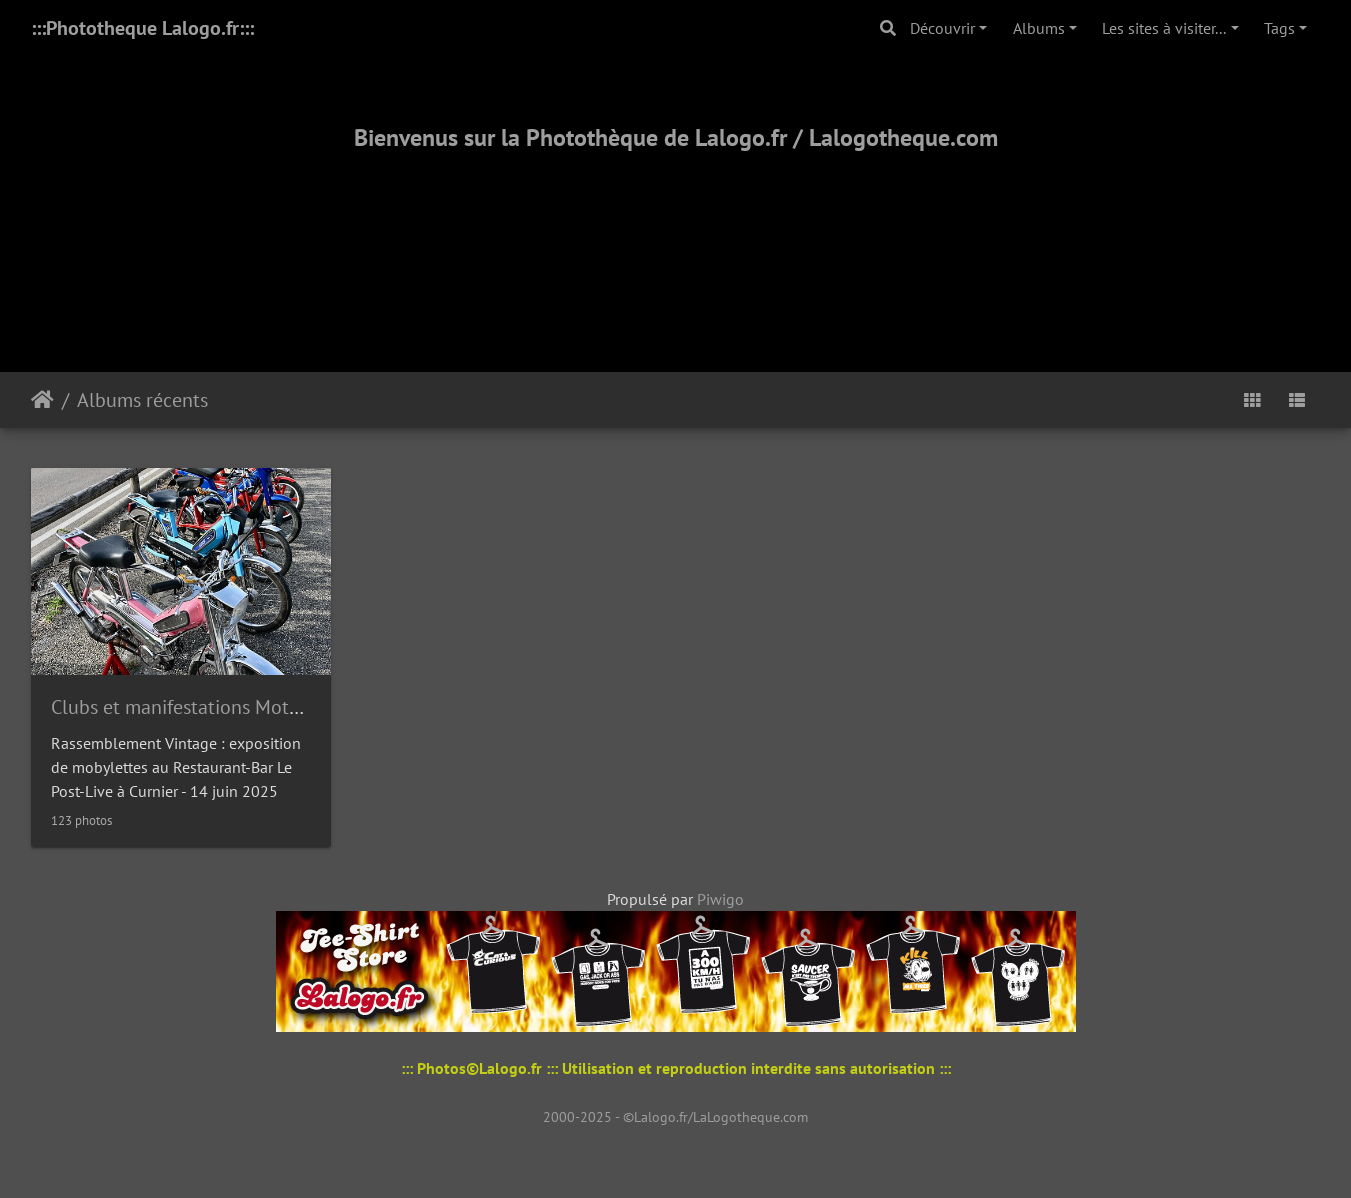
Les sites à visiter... (1164, 28)
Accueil (42, 400)
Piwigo (720, 899)
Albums (1039, 28)
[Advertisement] (676, 237)
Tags (1279, 28)
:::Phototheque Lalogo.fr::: (142, 28)
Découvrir (942, 28)
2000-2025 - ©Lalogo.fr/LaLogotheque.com (675, 1117)
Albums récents (142, 400)
